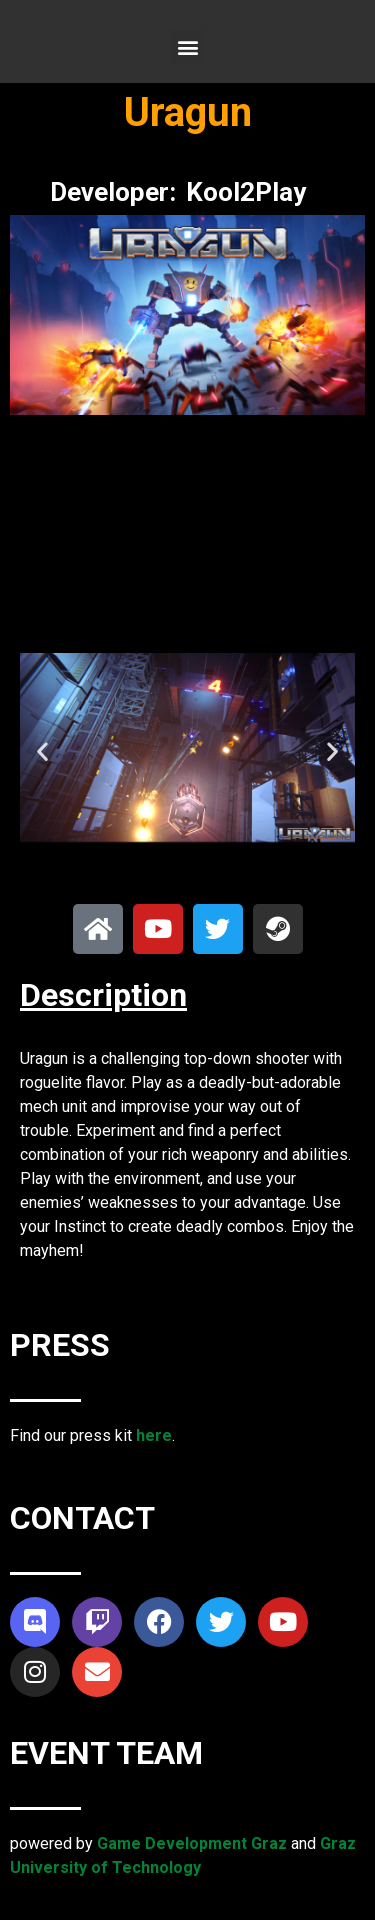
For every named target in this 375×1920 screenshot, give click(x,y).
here (154, 1435)
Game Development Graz (192, 1843)
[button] (187, 46)
